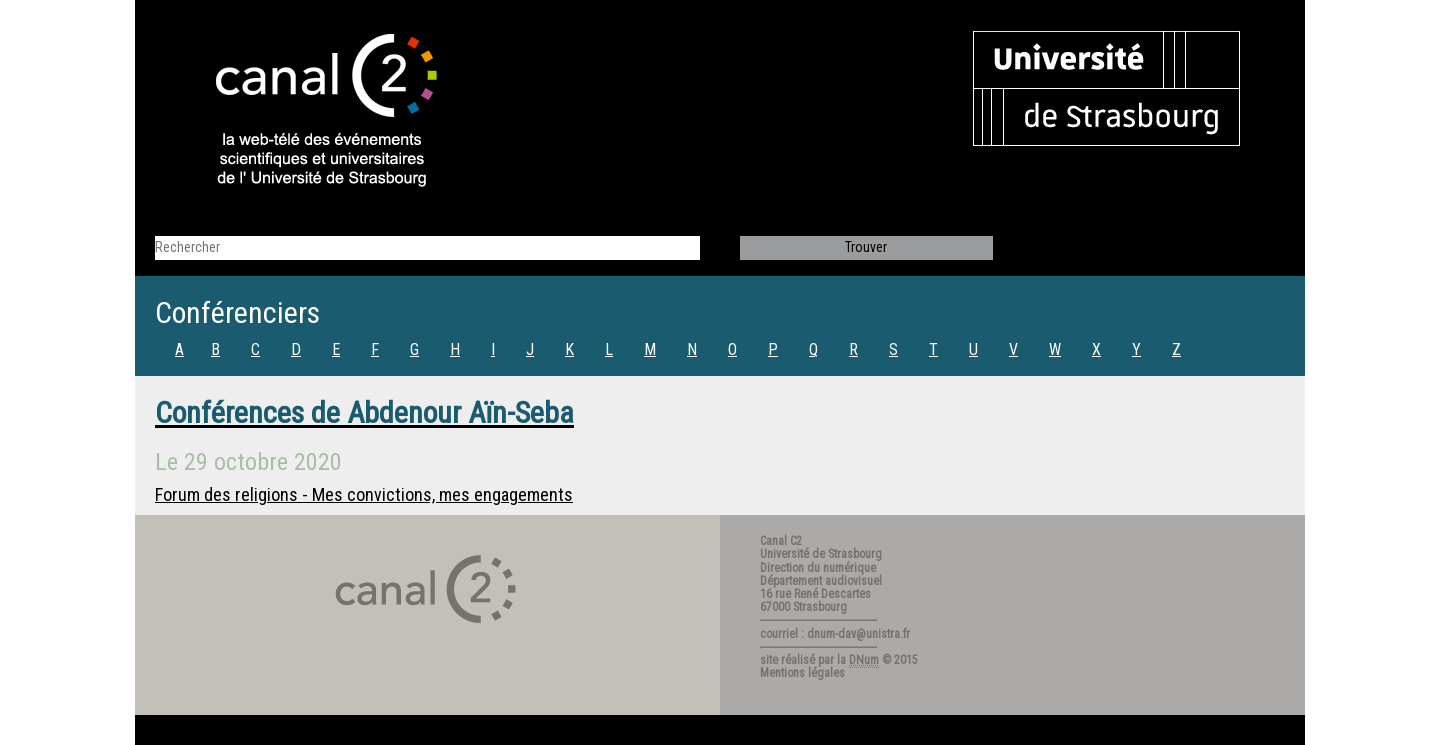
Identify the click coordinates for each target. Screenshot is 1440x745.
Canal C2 (781, 541)
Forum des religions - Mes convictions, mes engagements (364, 494)
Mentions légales (802, 673)
